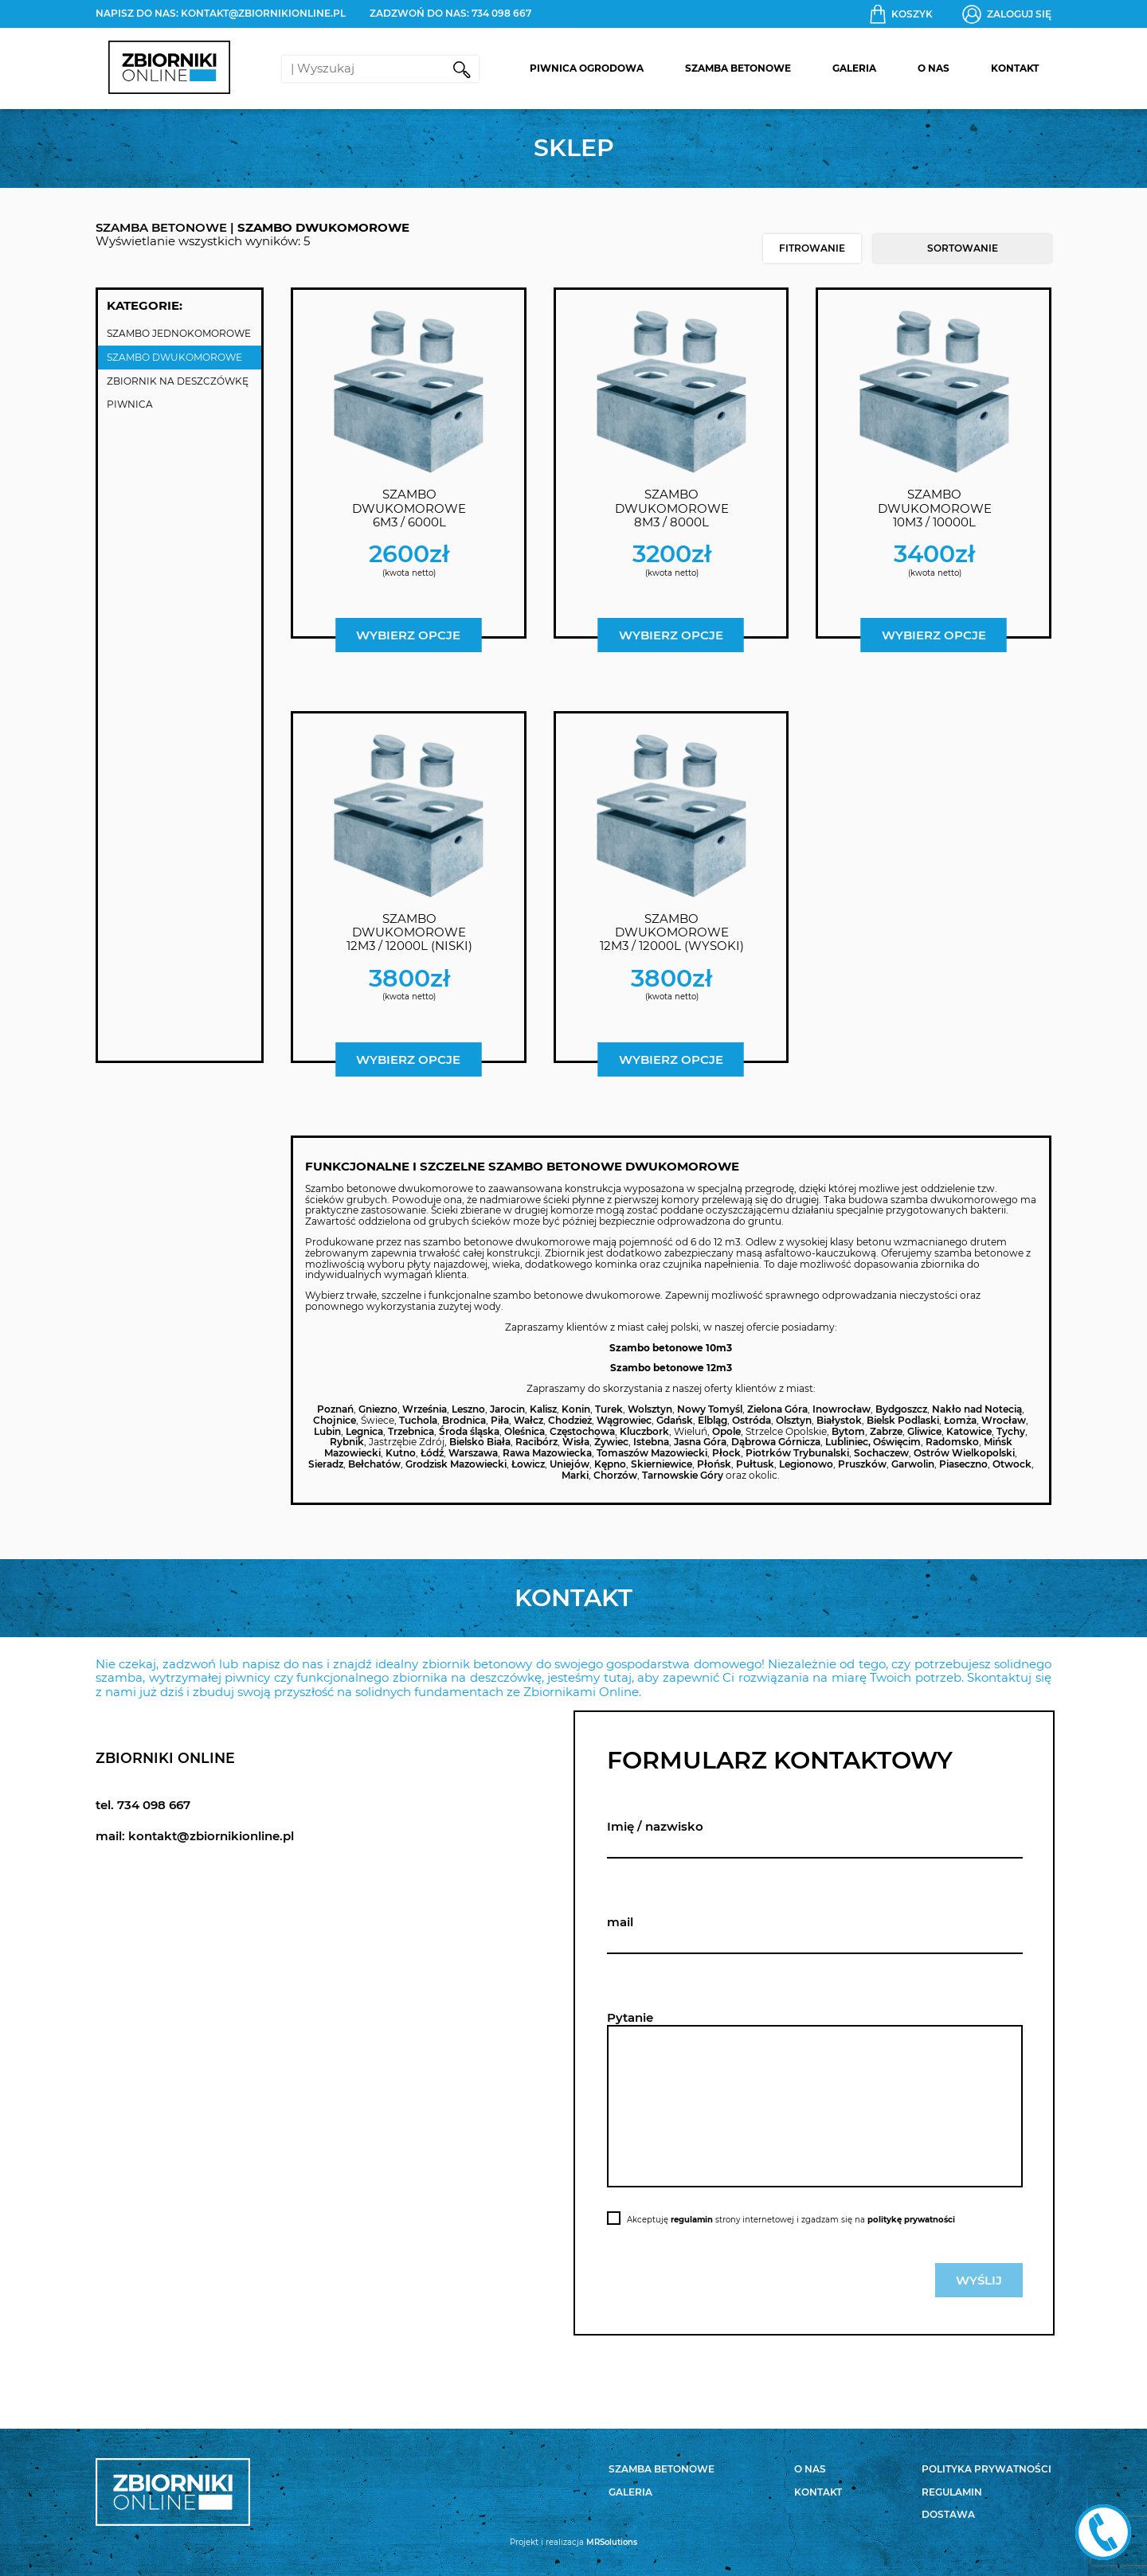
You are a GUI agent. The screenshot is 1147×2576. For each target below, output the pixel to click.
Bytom (848, 1431)
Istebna (651, 1442)
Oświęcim (897, 1442)
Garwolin (912, 1464)
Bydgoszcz (901, 1409)
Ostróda (751, 1420)
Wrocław (1003, 1420)
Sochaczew (881, 1453)
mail (620, 1921)
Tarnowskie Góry (682, 1475)
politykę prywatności (911, 2219)
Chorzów (615, 1475)
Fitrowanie (812, 248)
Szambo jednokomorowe (179, 333)
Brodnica (464, 1420)
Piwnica (130, 404)
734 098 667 (501, 13)
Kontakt (1015, 68)
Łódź (432, 1453)
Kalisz (543, 1409)
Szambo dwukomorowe (174, 357)
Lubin (327, 1431)
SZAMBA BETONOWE (161, 227)
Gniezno (377, 1409)
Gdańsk (674, 1420)
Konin (576, 1409)
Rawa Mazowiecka (547, 1453)
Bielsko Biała (480, 1442)
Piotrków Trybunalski (797, 1453)
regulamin (692, 2219)
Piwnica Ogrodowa (587, 68)
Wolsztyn (650, 1409)
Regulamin (952, 2492)
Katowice (969, 1431)
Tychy (1010, 1431)
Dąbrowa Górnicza (775, 1442)
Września (424, 1409)
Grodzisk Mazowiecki (456, 1464)
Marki (575, 1475)
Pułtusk (755, 1464)
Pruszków (862, 1464)
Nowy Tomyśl (709, 1409)
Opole (726, 1431)
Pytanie (630, 2017)
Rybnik (347, 1442)
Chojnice (334, 1420)
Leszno (468, 1409)
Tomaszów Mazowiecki (652, 1453)
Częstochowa (582, 1431)
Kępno (610, 1464)
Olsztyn (794, 1420)
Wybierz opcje (408, 635)
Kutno (401, 1453)
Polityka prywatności (986, 2469)
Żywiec (611, 1442)
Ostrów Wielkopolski (964, 1453)
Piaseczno (963, 1464)
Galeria (854, 68)
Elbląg (712, 1420)
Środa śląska (469, 1431)
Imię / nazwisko (655, 1826)
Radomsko (952, 1442)
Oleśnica (524, 1431)
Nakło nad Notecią (977, 1409)
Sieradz (325, 1464)
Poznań (335, 1409)
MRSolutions (611, 2542)
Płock (726, 1453)
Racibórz (536, 1442)
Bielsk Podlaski (903, 1420)
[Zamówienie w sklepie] (962, 248)
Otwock (1012, 1464)
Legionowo (806, 1464)
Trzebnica (411, 1431)
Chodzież (570, 1420)
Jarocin (507, 1409)
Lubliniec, (848, 1442)
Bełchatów (374, 1464)
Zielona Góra (777, 1409)
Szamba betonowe (738, 68)
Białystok (839, 1420)
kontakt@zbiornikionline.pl (263, 13)
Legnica (364, 1431)
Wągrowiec (624, 1420)
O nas (933, 68)
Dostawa (948, 2514)
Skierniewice (661, 1464)
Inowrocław (841, 1409)
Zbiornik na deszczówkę (178, 381)
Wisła (575, 1442)
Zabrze (886, 1431)
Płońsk (714, 1464)
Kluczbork (644, 1431)
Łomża (960, 1420)
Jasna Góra (700, 1442)
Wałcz (528, 1420)
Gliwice (924, 1431)
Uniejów (569, 1464)
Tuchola (418, 1420)
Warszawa (473, 1453)
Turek (609, 1409)
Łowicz (528, 1464)
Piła (500, 1420)
